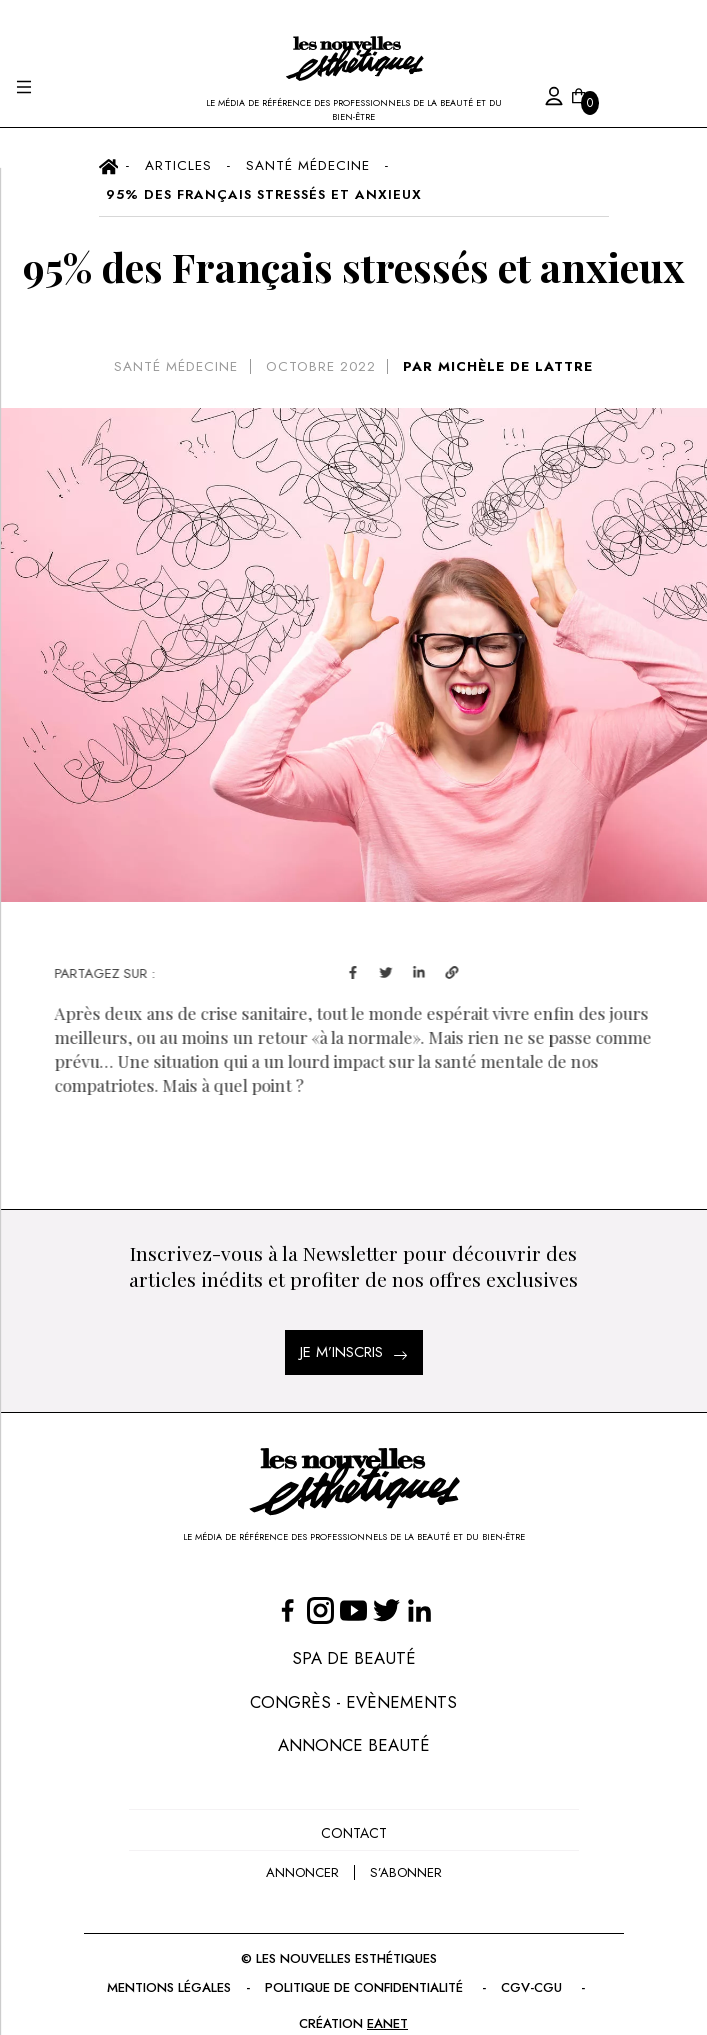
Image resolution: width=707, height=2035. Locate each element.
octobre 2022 (321, 366)
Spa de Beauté (354, 1658)
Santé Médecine (176, 366)
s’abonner (406, 1872)
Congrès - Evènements (353, 1702)
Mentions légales (169, 1987)
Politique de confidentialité (366, 1987)
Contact (354, 1833)
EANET (387, 2023)
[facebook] (380, 970)
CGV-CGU (533, 1987)
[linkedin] (446, 970)
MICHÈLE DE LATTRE (515, 366)
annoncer (302, 1872)
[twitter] (413, 970)
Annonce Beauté (354, 1745)
